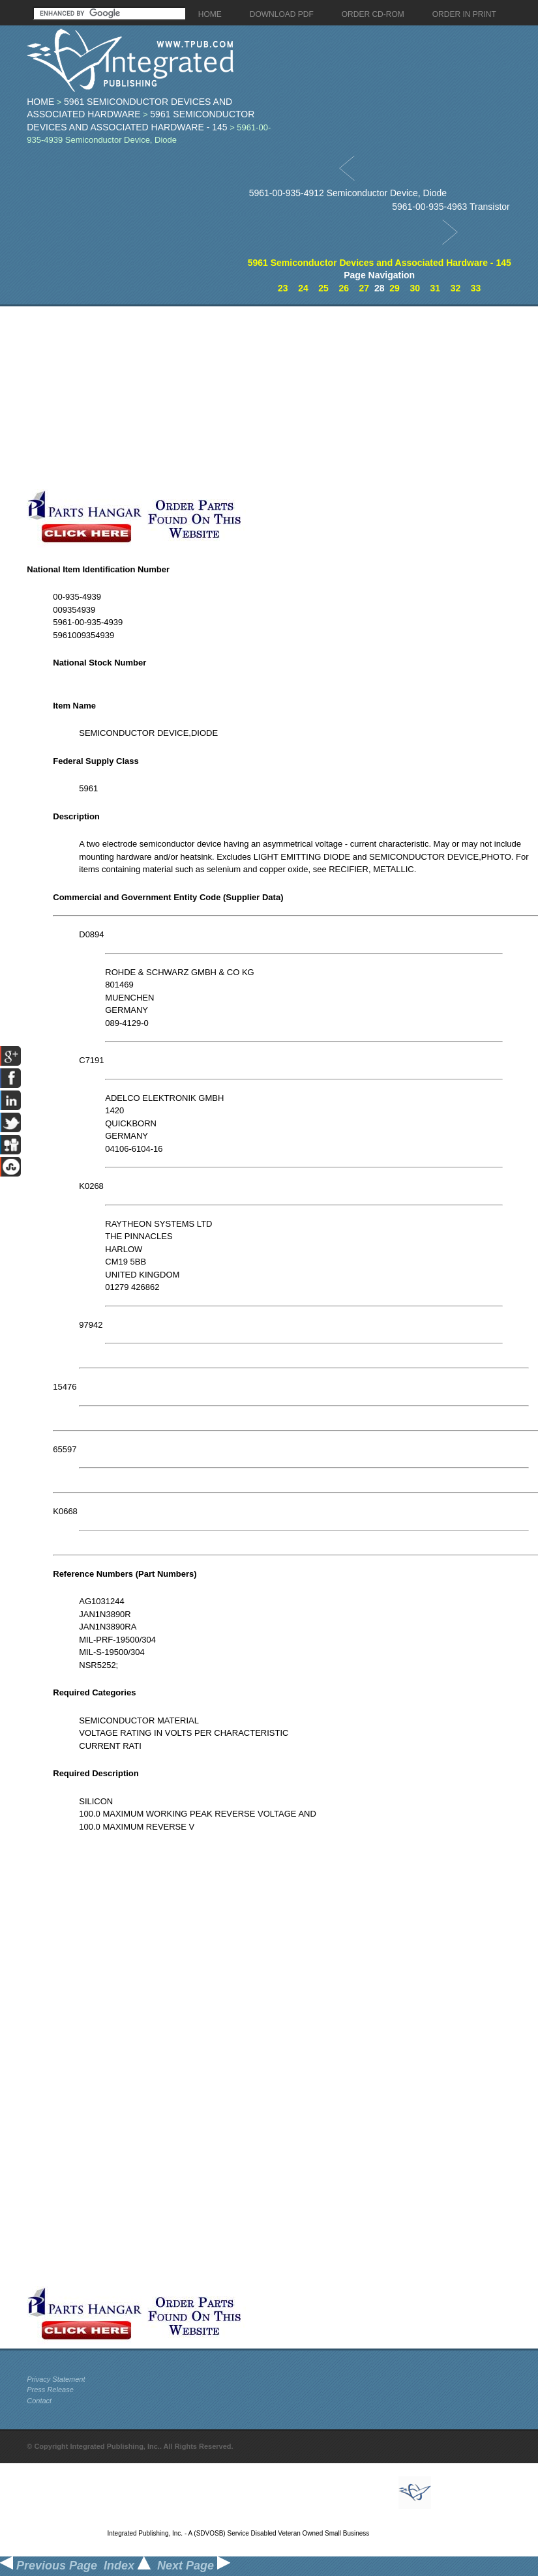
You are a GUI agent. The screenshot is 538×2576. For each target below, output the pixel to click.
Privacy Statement (56, 2379)
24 (303, 288)
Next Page (193, 2565)
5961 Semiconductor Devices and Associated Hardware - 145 (379, 262)
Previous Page (48, 2565)
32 (456, 288)
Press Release (50, 2389)
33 (476, 288)
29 (394, 288)
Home (40, 101)
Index (127, 2565)
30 (415, 288)
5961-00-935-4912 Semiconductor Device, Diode (348, 193)
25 (323, 288)
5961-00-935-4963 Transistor (451, 206)
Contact (39, 2401)
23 (283, 288)
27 (364, 288)
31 (435, 288)
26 (343, 288)
